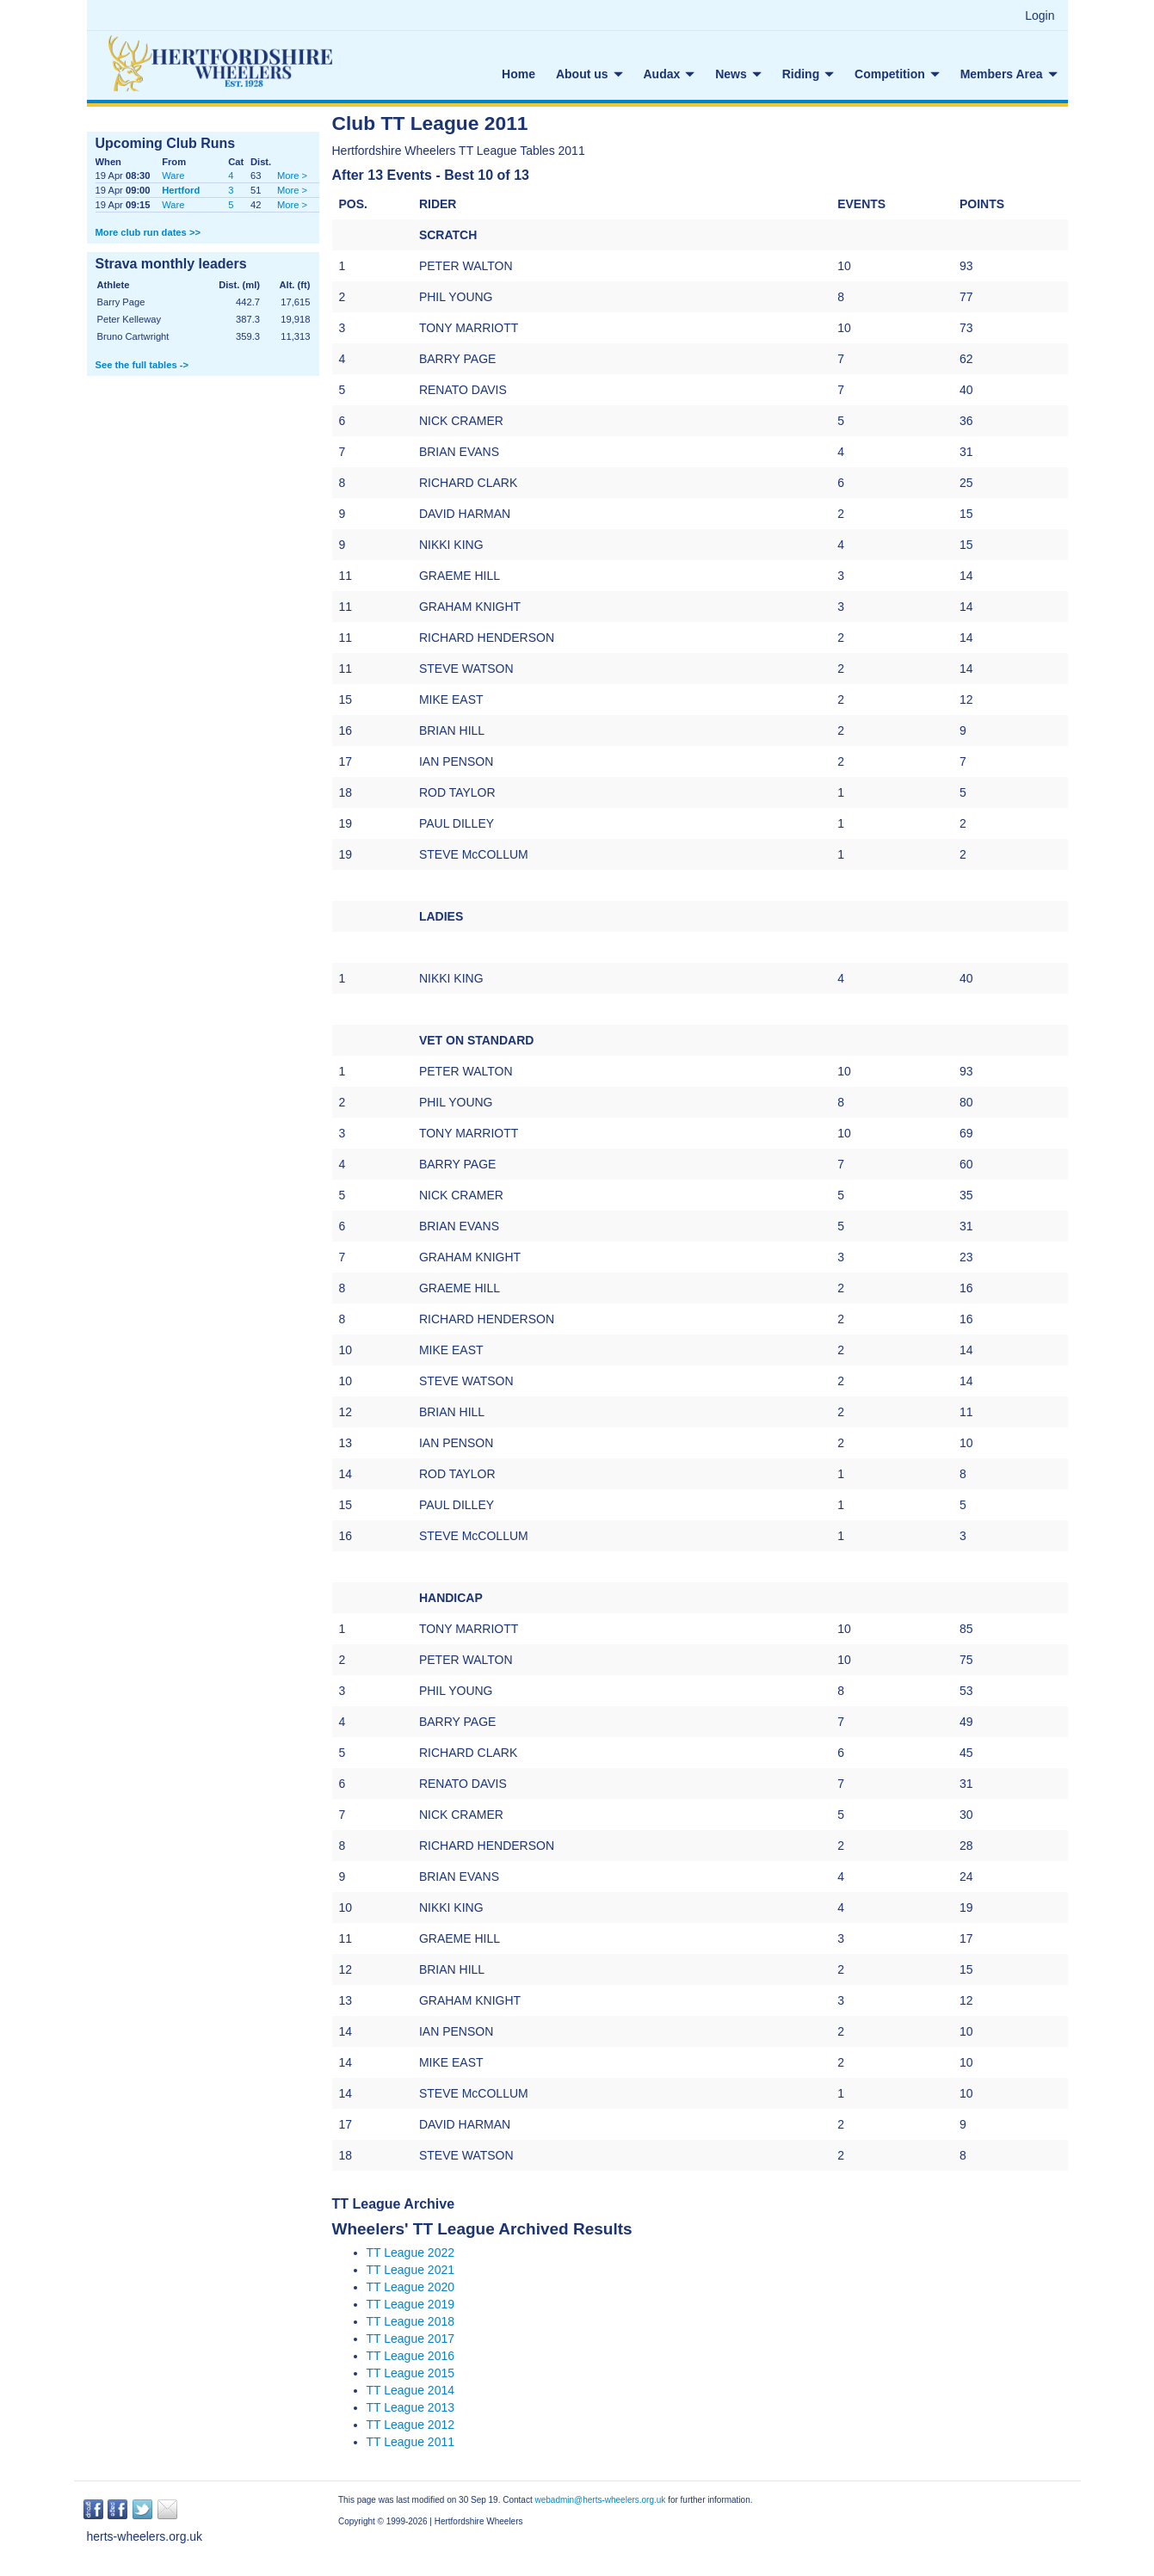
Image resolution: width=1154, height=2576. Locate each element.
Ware (173, 175)
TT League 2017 (411, 2338)
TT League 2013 (411, 2407)
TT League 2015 (411, 2373)
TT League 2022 (411, 2252)
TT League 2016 (411, 2356)
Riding (808, 74)
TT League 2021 (411, 2270)
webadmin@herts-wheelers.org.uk (599, 2500)
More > (292, 175)
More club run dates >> (148, 232)
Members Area (1009, 74)
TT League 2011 (411, 2442)
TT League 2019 (411, 2304)
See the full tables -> (142, 365)
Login (1039, 15)
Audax (669, 74)
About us (589, 74)
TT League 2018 (411, 2321)
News (738, 74)
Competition (897, 74)
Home (518, 74)
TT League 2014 (411, 2390)
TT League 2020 (411, 2287)
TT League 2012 (411, 2424)
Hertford (181, 190)
